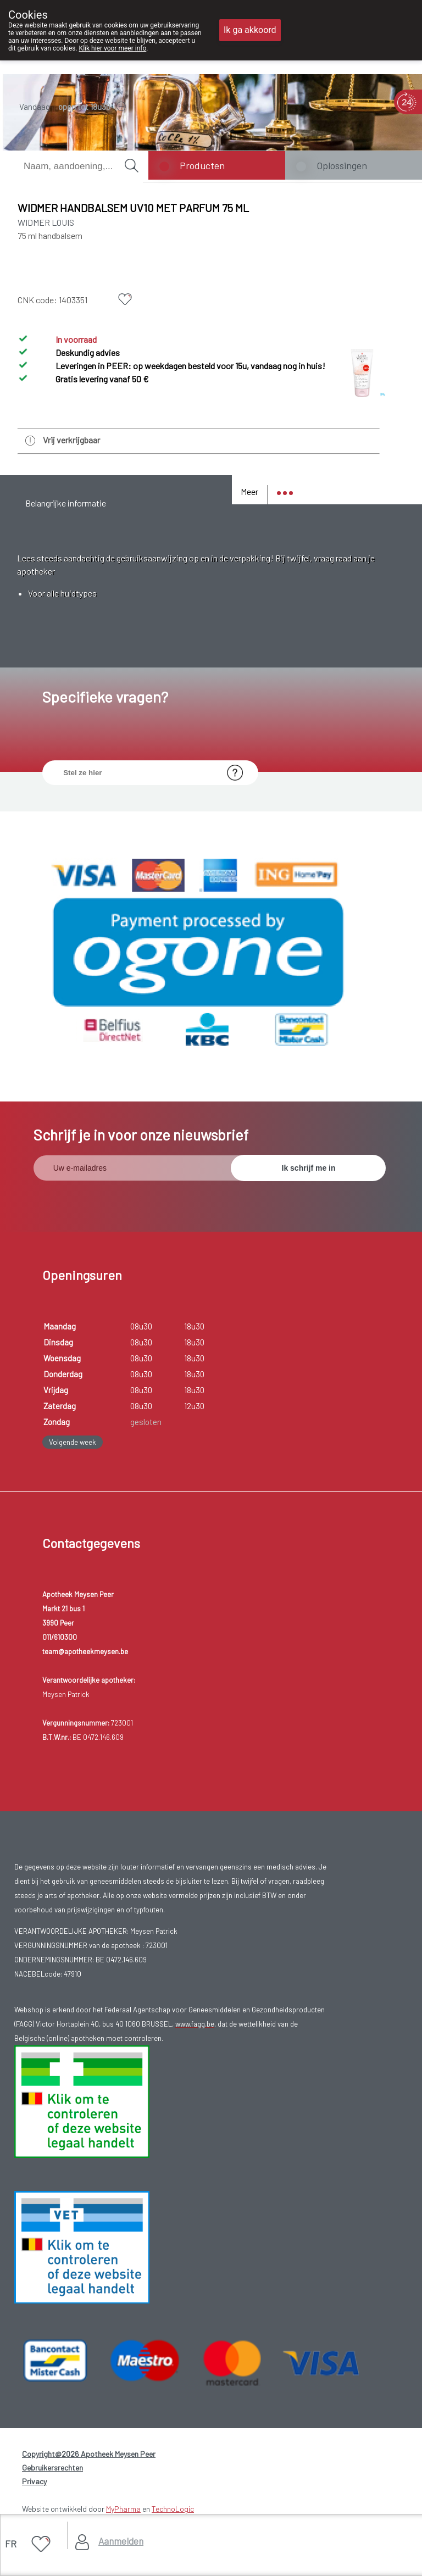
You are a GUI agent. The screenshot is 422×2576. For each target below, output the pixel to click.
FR (10, 2543)
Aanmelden (120, 2540)
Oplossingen (341, 165)
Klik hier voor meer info (113, 48)
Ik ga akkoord (250, 30)
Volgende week (72, 1442)
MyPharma (123, 2508)
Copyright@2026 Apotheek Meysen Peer (89, 2453)
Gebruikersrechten (52, 2467)
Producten (202, 165)
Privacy (34, 2481)
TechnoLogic (173, 2508)
